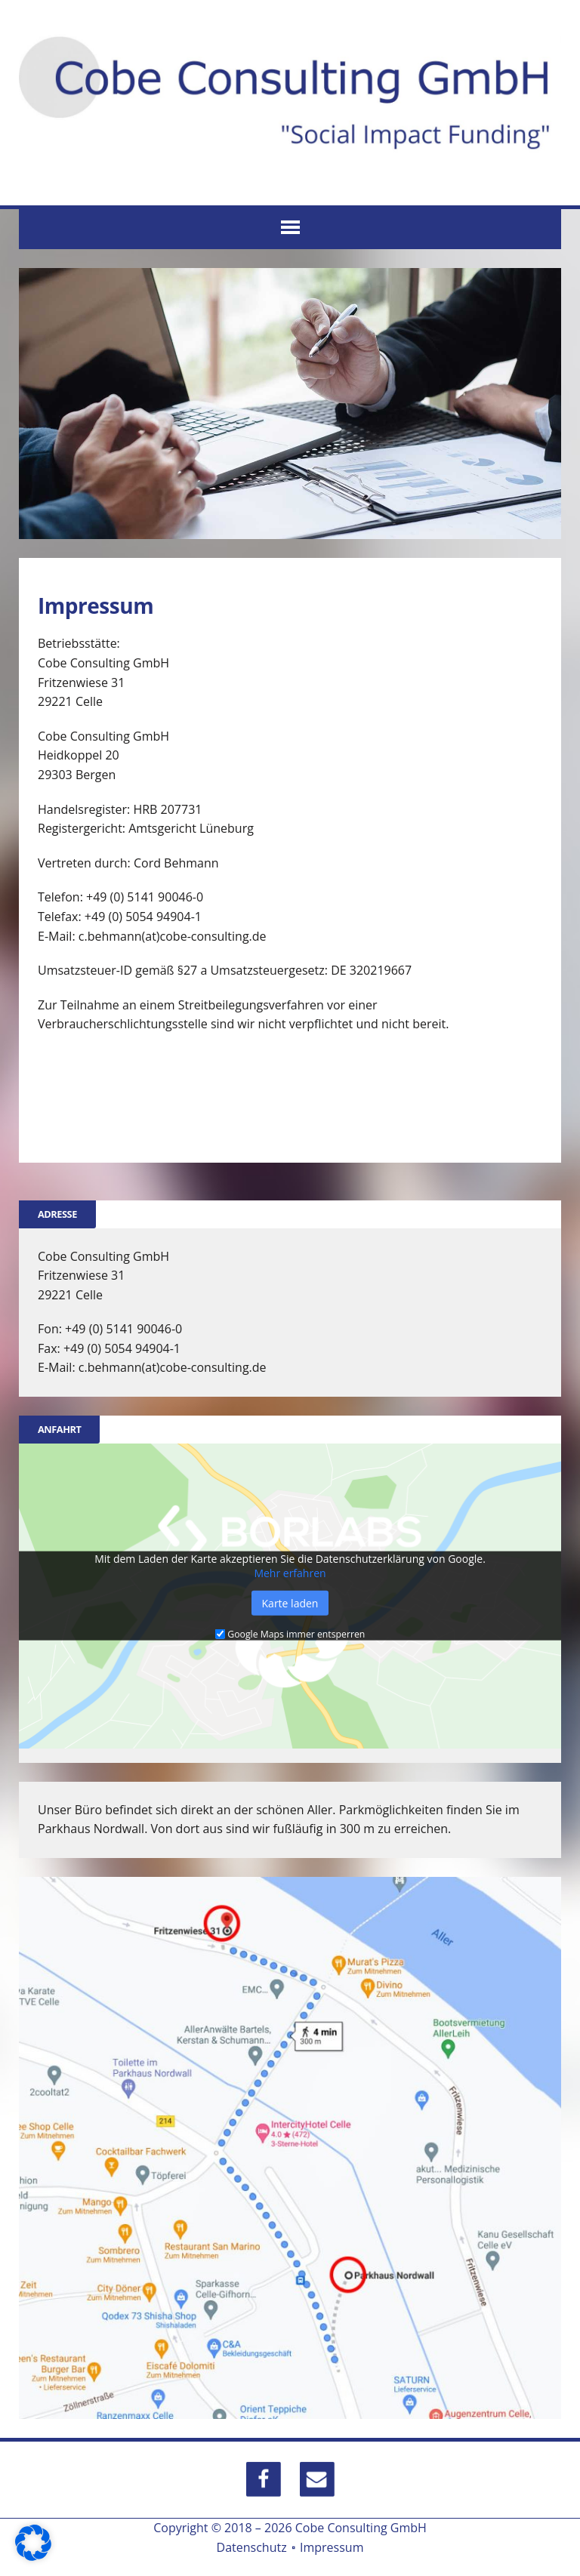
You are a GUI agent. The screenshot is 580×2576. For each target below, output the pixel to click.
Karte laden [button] (290, 1602)
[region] (290, 403)
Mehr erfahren (289, 1572)
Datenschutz (252, 2547)
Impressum (331, 2547)
